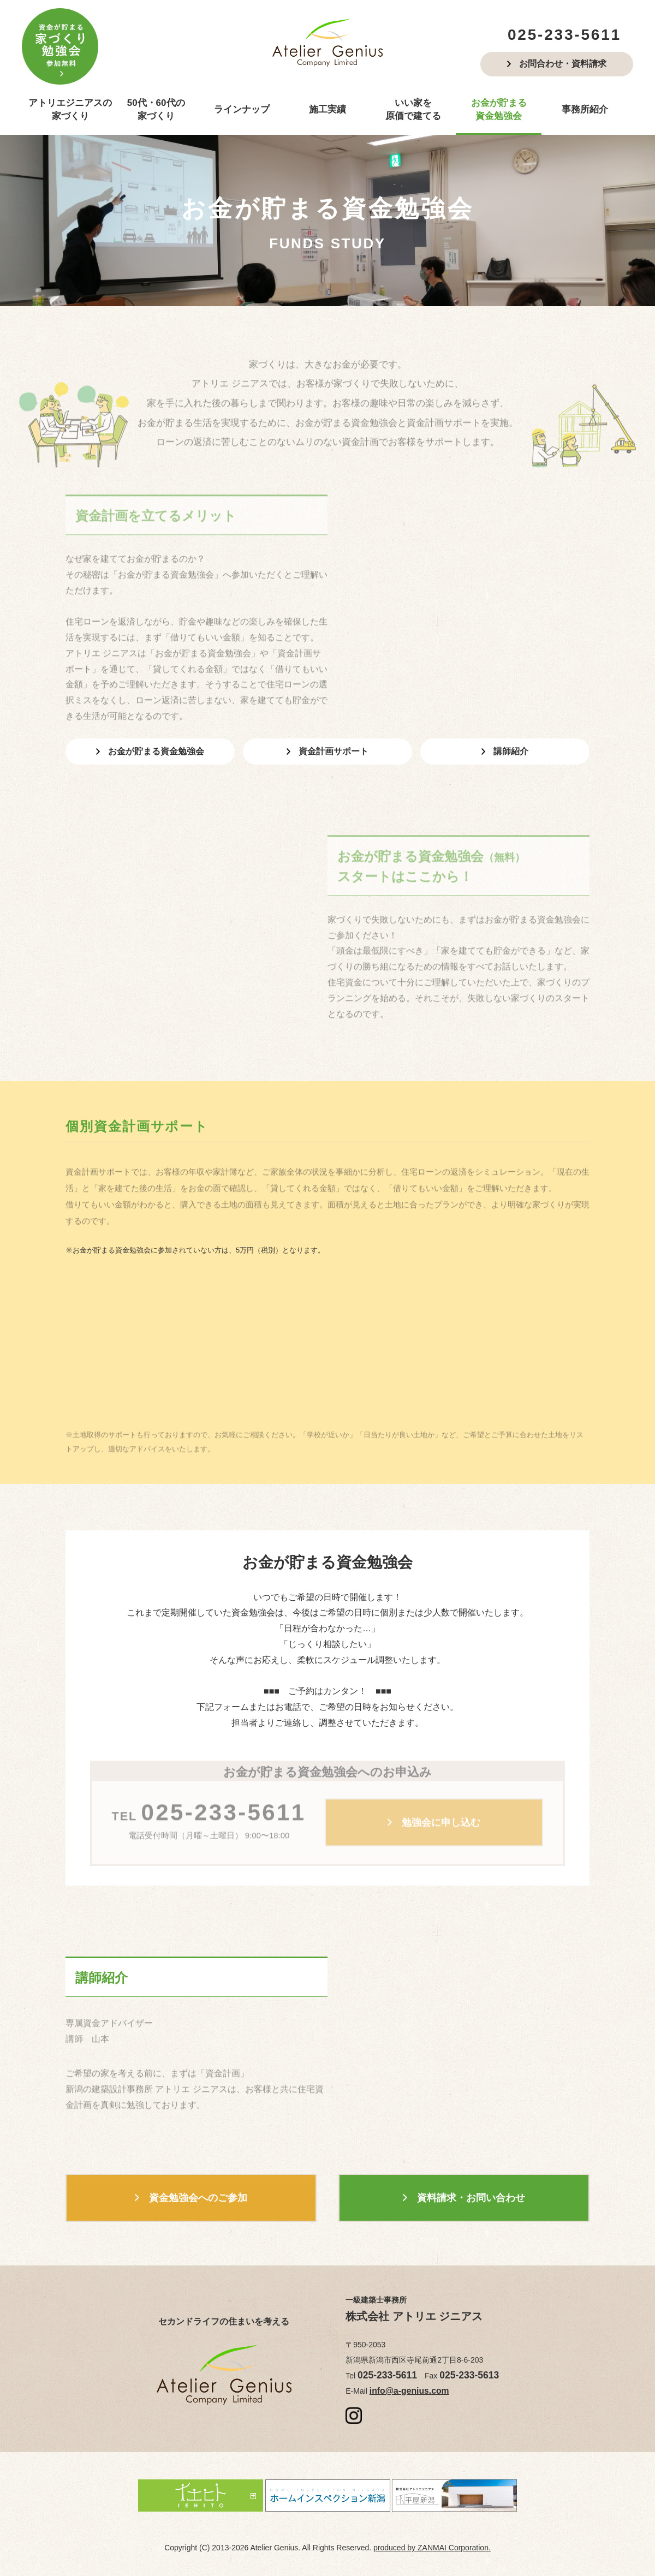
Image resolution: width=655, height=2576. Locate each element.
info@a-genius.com (403, 2386)
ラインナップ (242, 109)
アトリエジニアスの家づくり (70, 109)
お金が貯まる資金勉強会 (499, 109)
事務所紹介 (585, 109)
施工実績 (327, 109)
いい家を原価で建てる (413, 109)
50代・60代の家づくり (156, 109)
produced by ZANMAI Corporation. (432, 2540)
